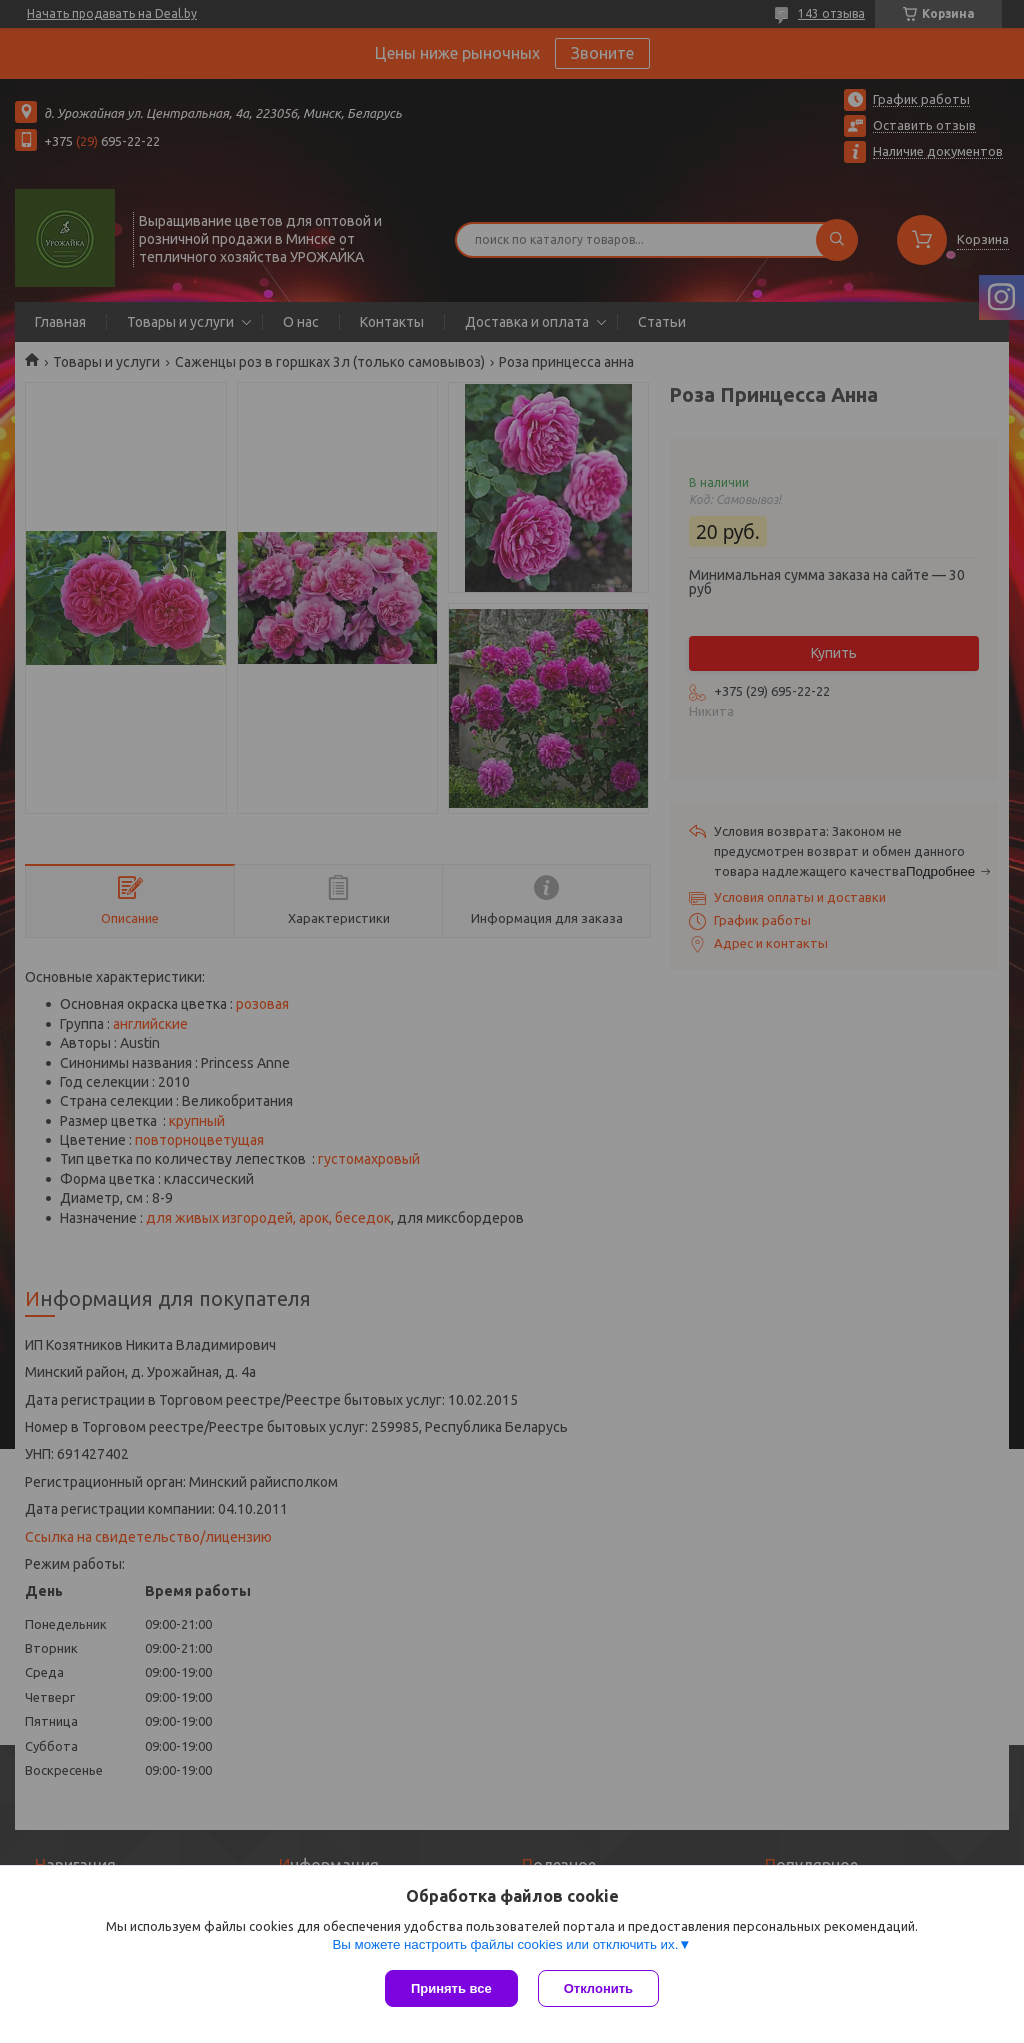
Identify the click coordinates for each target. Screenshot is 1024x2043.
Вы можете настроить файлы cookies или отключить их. (505, 1944)
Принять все (451, 1988)
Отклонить (598, 1988)
